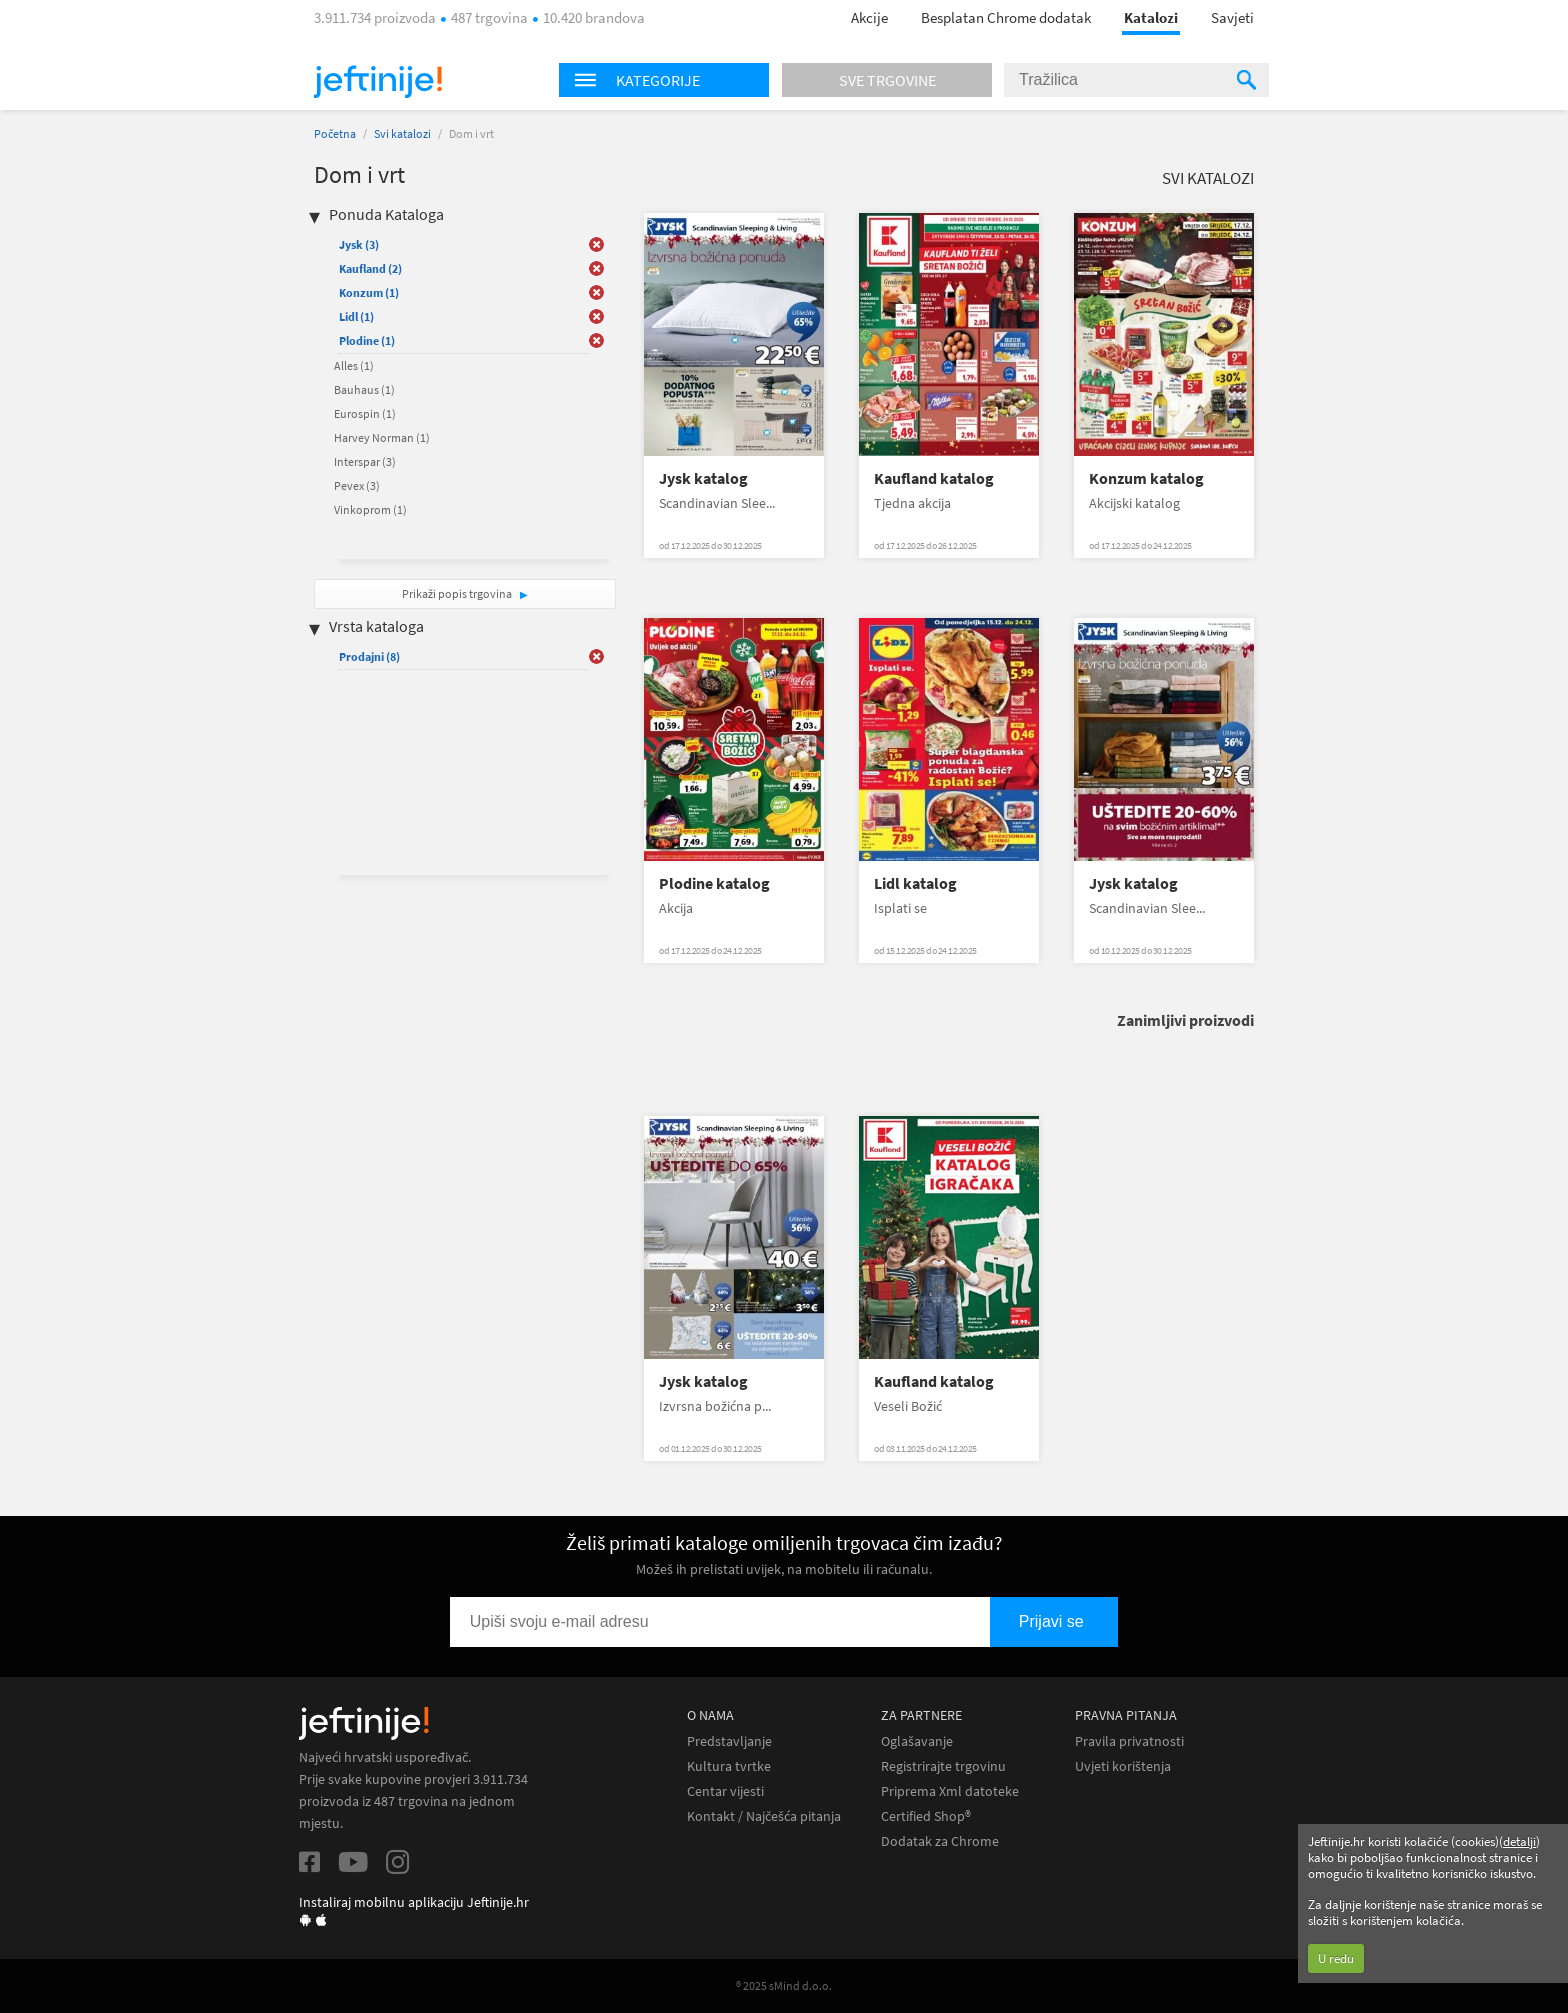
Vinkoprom (370, 509)
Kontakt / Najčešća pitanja (764, 1816)
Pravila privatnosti (1129, 1741)
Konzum (369, 292)
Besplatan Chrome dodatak (1006, 17)
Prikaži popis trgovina (458, 593)
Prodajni (369, 656)
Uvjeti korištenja (1123, 1766)
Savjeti (1232, 17)
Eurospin (365, 413)
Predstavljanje (729, 1741)
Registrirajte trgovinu (943, 1766)
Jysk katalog (703, 478)
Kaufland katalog (934, 478)
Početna (335, 133)
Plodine (367, 340)
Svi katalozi (402, 133)
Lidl (356, 316)
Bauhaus (364, 389)
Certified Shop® (926, 1816)
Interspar (365, 461)
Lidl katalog (915, 883)
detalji (1519, 1841)
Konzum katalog (1146, 478)
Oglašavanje (917, 1741)
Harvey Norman (382, 437)
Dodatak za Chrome (940, 1841)
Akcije (869, 17)
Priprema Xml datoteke (950, 1791)
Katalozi (1151, 17)
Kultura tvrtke (729, 1766)
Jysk (359, 244)
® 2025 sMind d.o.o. (784, 1985)
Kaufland (370, 268)
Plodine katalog (714, 883)
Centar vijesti (725, 1791)
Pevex (357, 485)
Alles (354, 365)
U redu (1336, 1958)
